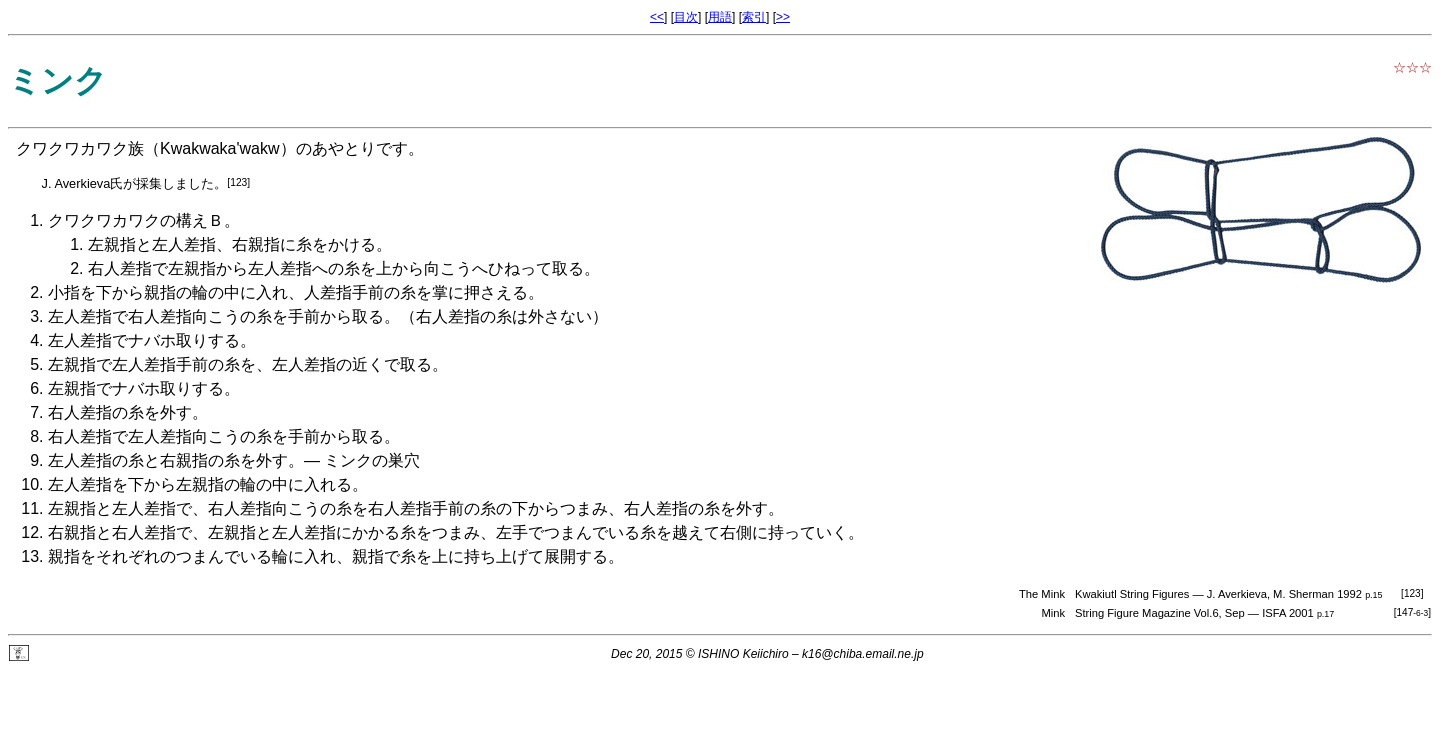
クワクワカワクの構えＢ (136, 220)
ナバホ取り (168, 340)
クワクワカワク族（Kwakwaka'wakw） (156, 148)
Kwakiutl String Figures (1132, 594)
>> (783, 17)
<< (657, 17)
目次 (686, 17)
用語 (720, 17)
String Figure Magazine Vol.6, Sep (1160, 613)
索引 (754, 17)
